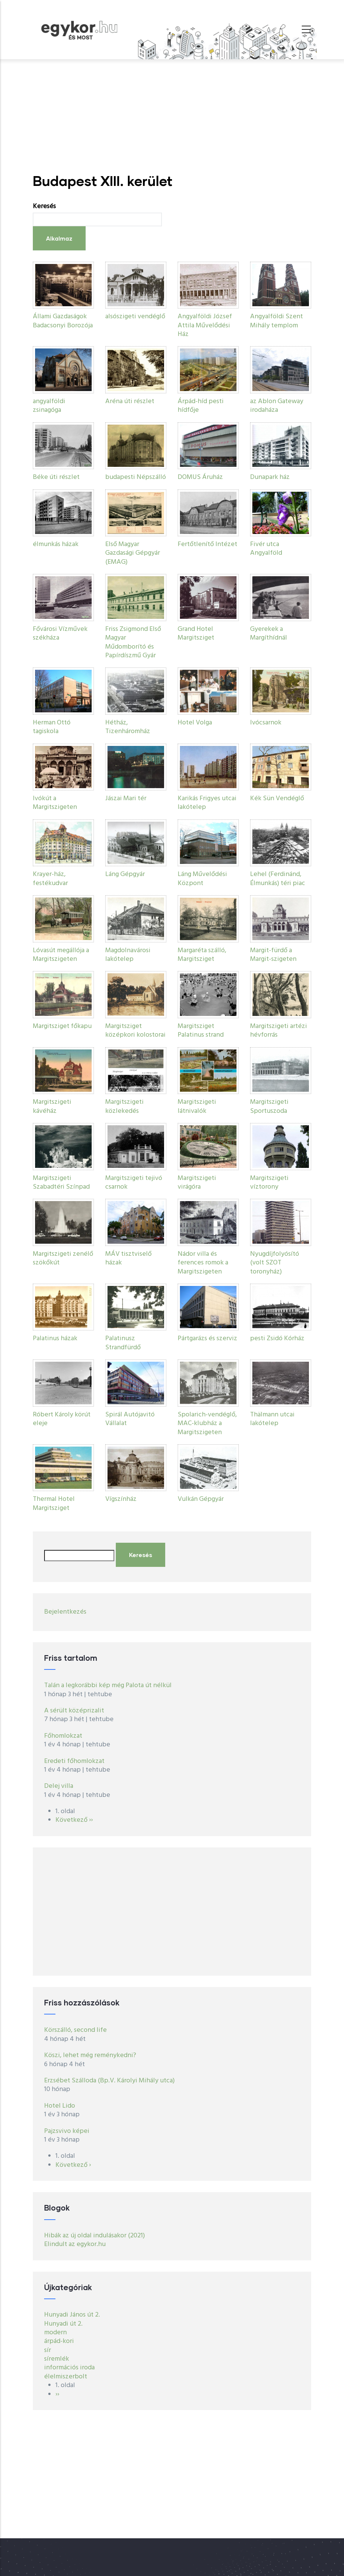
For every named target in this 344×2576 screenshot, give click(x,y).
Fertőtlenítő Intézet (207, 544)
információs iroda (69, 2367)
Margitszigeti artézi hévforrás (278, 1030)
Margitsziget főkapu (62, 1026)
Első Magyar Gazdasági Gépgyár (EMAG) (132, 553)
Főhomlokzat (63, 1736)
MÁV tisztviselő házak (128, 1258)
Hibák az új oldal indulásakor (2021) (94, 2235)
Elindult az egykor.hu (75, 2244)
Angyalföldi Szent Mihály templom (276, 321)
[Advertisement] (172, 116)
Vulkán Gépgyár (201, 1499)
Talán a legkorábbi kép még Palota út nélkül (108, 1685)
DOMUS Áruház (200, 477)
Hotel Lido (59, 2105)
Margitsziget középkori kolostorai (135, 1030)
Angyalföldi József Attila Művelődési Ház (205, 325)
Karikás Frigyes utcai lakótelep (207, 803)
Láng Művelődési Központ (202, 878)
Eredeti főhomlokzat (74, 1761)
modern (55, 2332)
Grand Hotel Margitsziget (196, 633)
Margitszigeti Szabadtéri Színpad (61, 1182)
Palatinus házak (55, 1338)
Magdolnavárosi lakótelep (127, 955)
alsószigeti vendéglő (135, 316)
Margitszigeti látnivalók (197, 1106)
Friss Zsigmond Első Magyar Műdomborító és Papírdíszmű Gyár (133, 642)
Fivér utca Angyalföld (266, 548)
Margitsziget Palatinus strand (201, 1030)
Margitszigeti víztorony (269, 1182)
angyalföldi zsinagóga (49, 406)
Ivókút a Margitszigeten (55, 803)
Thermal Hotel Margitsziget (54, 1503)
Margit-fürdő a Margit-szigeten (273, 955)
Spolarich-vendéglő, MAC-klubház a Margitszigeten (207, 1423)
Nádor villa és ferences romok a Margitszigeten (203, 1263)
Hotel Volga (195, 722)
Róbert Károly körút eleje (62, 1419)
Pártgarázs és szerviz (207, 1338)
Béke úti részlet (56, 477)
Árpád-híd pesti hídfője (201, 406)
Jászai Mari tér (125, 798)
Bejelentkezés (65, 1611)
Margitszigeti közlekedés (124, 1106)
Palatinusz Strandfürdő (123, 1343)
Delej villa (58, 1786)
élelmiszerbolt (65, 2376)
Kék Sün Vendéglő (277, 798)
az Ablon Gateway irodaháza (276, 406)
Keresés (44, 206)
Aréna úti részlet (129, 401)
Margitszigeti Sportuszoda (269, 1106)
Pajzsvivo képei (66, 2131)
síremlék (56, 2359)
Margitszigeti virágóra (197, 1182)
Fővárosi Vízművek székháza (60, 633)
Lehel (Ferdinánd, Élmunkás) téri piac (277, 878)
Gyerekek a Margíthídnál (268, 633)
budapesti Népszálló (135, 477)
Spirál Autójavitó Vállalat (130, 1419)
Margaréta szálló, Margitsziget (202, 955)
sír (47, 2350)
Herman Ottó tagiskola (52, 727)
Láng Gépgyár (125, 874)
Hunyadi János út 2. (72, 2314)
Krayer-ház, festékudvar (50, 878)
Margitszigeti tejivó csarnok (133, 1182)
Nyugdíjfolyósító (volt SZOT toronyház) (274, 1263)
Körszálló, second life (75, 2030)
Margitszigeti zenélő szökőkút (63, 1258)
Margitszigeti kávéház (52, 1106)
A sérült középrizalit (74, 1710)
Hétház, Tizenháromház (127, 727)
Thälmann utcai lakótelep (272, 1419)
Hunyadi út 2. (63, 2323)
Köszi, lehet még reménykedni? (90, 2055)
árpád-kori (59, 2341)
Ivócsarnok (265, 722)
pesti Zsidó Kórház (277, 1338)
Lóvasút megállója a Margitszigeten (61, 955)
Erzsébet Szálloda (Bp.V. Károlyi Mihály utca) (109, 2080)
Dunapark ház (270, 477)
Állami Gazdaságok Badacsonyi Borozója (63, 321)
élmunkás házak (55, 544)
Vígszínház (121, 1499)
